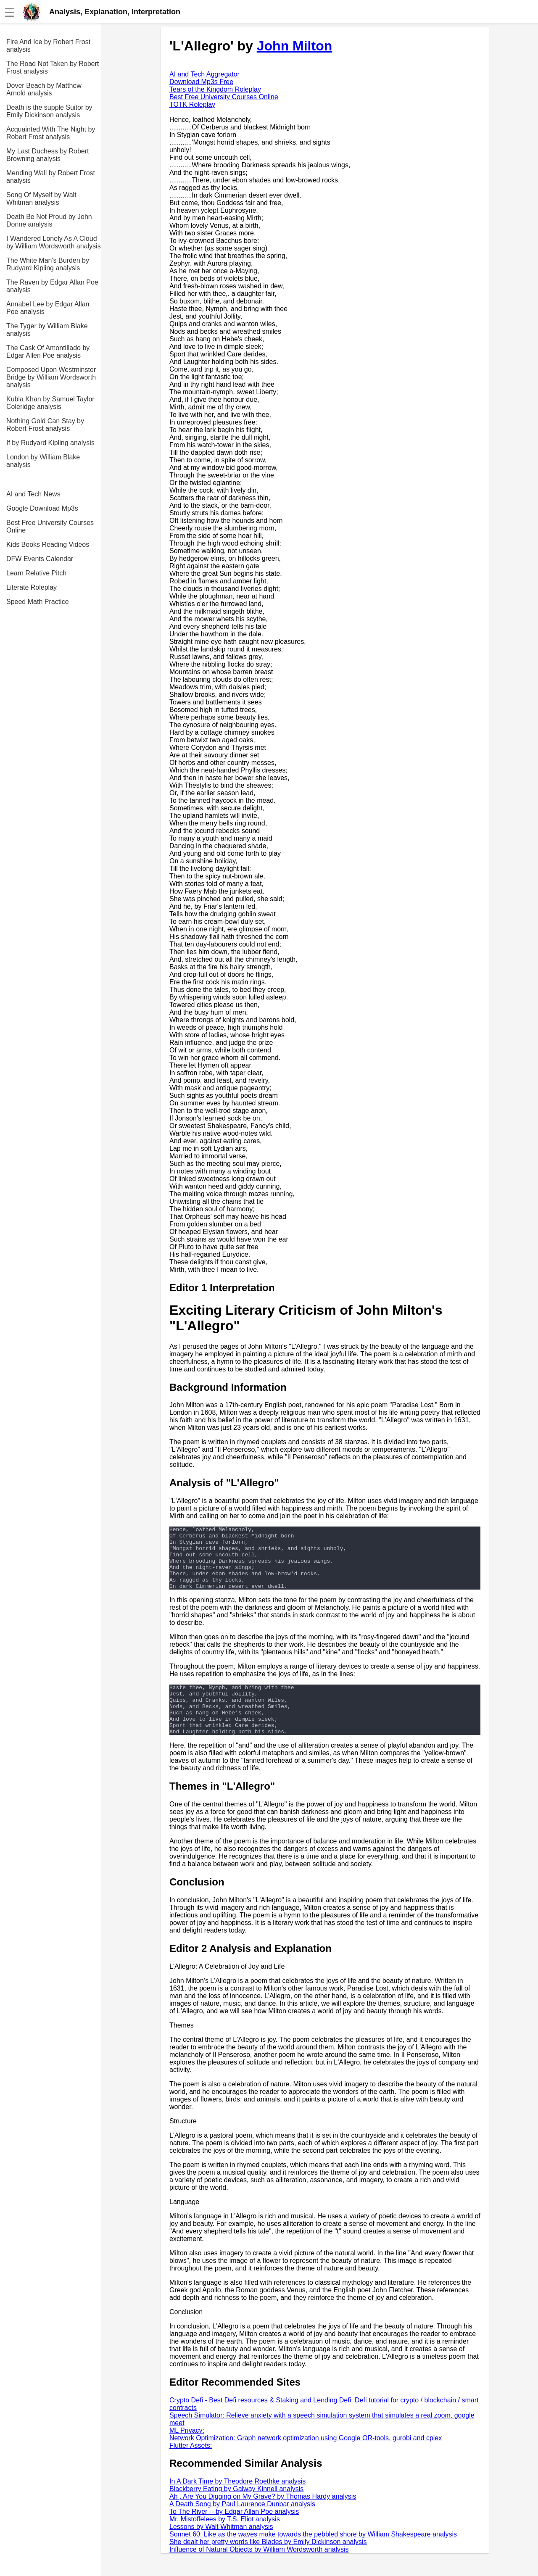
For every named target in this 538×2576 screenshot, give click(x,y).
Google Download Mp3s (42, 508)
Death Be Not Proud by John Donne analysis (49, 220)
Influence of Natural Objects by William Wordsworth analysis (259, 2572)
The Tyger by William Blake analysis (47, 329)
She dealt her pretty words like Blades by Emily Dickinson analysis (268, 2564)
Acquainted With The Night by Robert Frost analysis (50, 133)
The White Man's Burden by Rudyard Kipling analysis (47, 264)
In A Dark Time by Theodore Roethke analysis (237, 2503)
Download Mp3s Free (201, 81)
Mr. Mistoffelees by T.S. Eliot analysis (224, 2541)
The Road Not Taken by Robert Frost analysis (52, 67)
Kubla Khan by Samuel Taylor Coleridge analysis (50, 402)
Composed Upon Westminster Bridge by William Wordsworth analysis (51, 377)
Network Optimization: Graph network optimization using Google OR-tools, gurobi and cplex (305, 2460)
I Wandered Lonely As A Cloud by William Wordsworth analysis (53, 242)
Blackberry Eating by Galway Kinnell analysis (236, 2511)
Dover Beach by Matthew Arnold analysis (44, 89)
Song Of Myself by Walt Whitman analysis (41, 198)
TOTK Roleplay (192, 104)
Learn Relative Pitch (36, 573)
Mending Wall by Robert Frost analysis (50, 176)
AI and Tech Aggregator (204, 74)
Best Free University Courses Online (50, 526)
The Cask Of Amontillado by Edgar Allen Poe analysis (48, 351)
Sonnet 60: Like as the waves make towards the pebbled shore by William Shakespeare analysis (313, 2556)
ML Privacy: (186, 2453)
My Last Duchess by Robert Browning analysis (47, 155)
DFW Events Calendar (39, 558)
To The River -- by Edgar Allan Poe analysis (234, 2534)
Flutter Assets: (190, 2468)
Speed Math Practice (37, 601)
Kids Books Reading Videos (47, 544)
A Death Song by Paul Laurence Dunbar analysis (242, 2526)
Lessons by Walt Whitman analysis (221, 2549)
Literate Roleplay (31, 587)
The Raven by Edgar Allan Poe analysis (52, 286)
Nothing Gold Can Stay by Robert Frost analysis (45, 424)
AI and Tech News (33, 494)
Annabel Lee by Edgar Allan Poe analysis (47, 308)
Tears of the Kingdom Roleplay (215, 89)
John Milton (294, 45)
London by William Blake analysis (43, 461)
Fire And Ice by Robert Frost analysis (48, 45)
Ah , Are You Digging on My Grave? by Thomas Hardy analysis (262, 2519)
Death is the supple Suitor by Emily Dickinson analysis (49, 111)
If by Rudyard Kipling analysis (50, 442)
